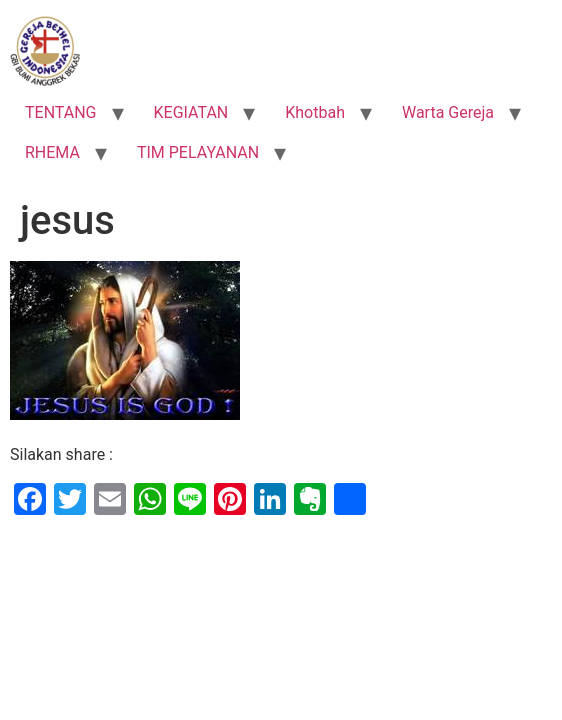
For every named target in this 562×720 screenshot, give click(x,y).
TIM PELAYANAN (198, 152)
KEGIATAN (191, 112)
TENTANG (61, 112)
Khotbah (315, 112)
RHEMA (52, 152)
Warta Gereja (448, 112)
